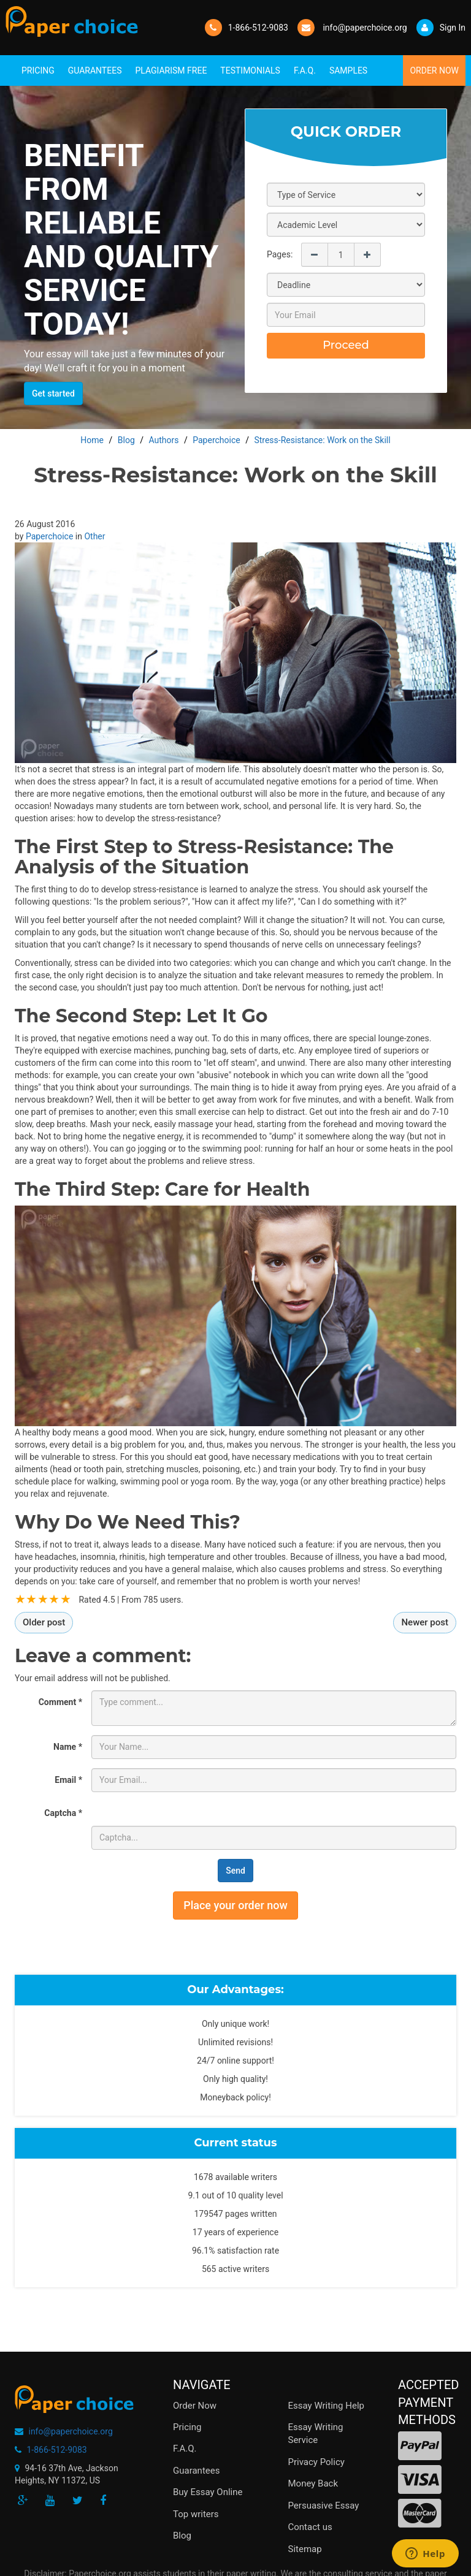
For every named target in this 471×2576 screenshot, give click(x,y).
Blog (182, 2535)
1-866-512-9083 (258, 27)
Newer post (424, 1622)
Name (67, 1747)
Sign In (440, 27)
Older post (44, 1622)
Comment (60, 1702)
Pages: (280, 254)
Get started (53, 393)
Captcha (63, 1813)
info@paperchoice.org (70, 2431)
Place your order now (235, 1905)
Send (235, 1870)
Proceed (346, 345)
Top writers (196, 2514)
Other (94, 536)
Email (68, 1780)
